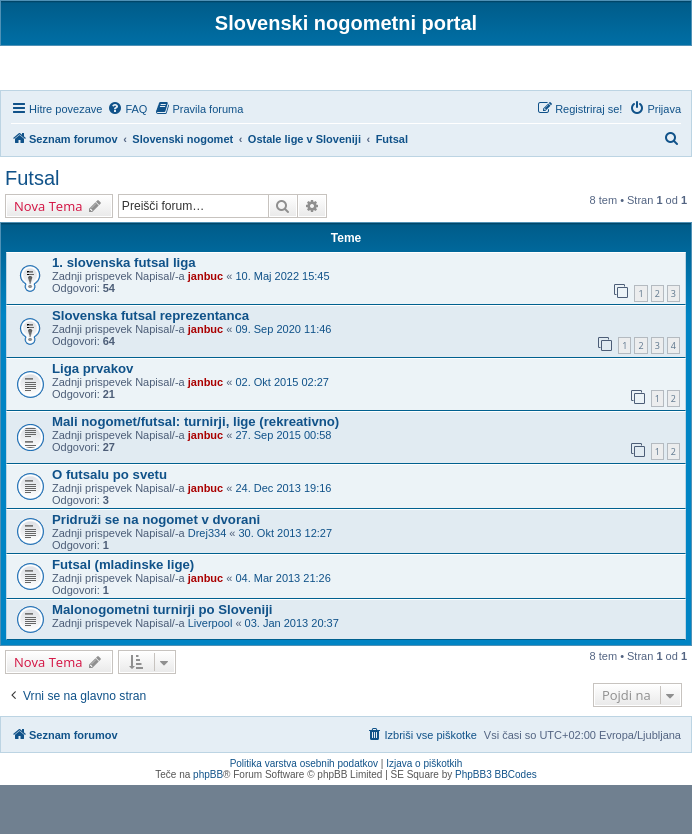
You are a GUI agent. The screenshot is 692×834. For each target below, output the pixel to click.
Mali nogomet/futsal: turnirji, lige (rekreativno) (195, 469)
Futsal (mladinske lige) (123, 612)
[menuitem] (127, 157)
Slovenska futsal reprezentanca (150, 364)
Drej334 (207, 581)
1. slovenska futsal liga (124, 311)
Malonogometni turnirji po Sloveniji (162, 657)
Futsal (32, 227)
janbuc (205, 325)
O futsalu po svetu (109, 522)
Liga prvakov (92, 416)
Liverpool (210, 671)
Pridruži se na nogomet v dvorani (156, 567)
